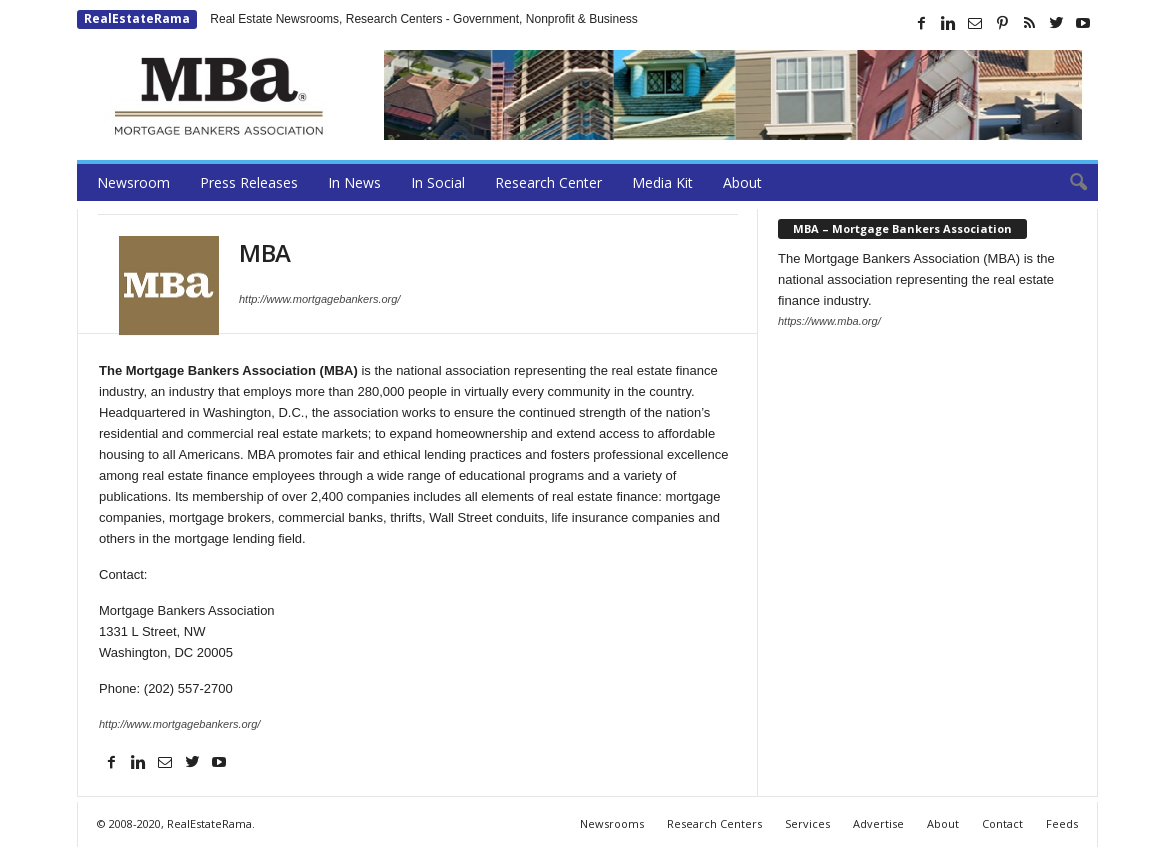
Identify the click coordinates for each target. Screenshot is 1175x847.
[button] (1068, 183)
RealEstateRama (137, 18)
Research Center (548, 182)
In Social (438, 182)
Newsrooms (612, 823)
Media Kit (662, 182)
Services (807, 823)
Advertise (878, 823)
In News (354, 182)
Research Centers (714, 823)
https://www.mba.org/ (829, 321)
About (742, 182)
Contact (1002, 823)
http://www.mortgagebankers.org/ (319, 299)
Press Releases (249, 182)
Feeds (1062, 823)
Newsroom (133, 182)
